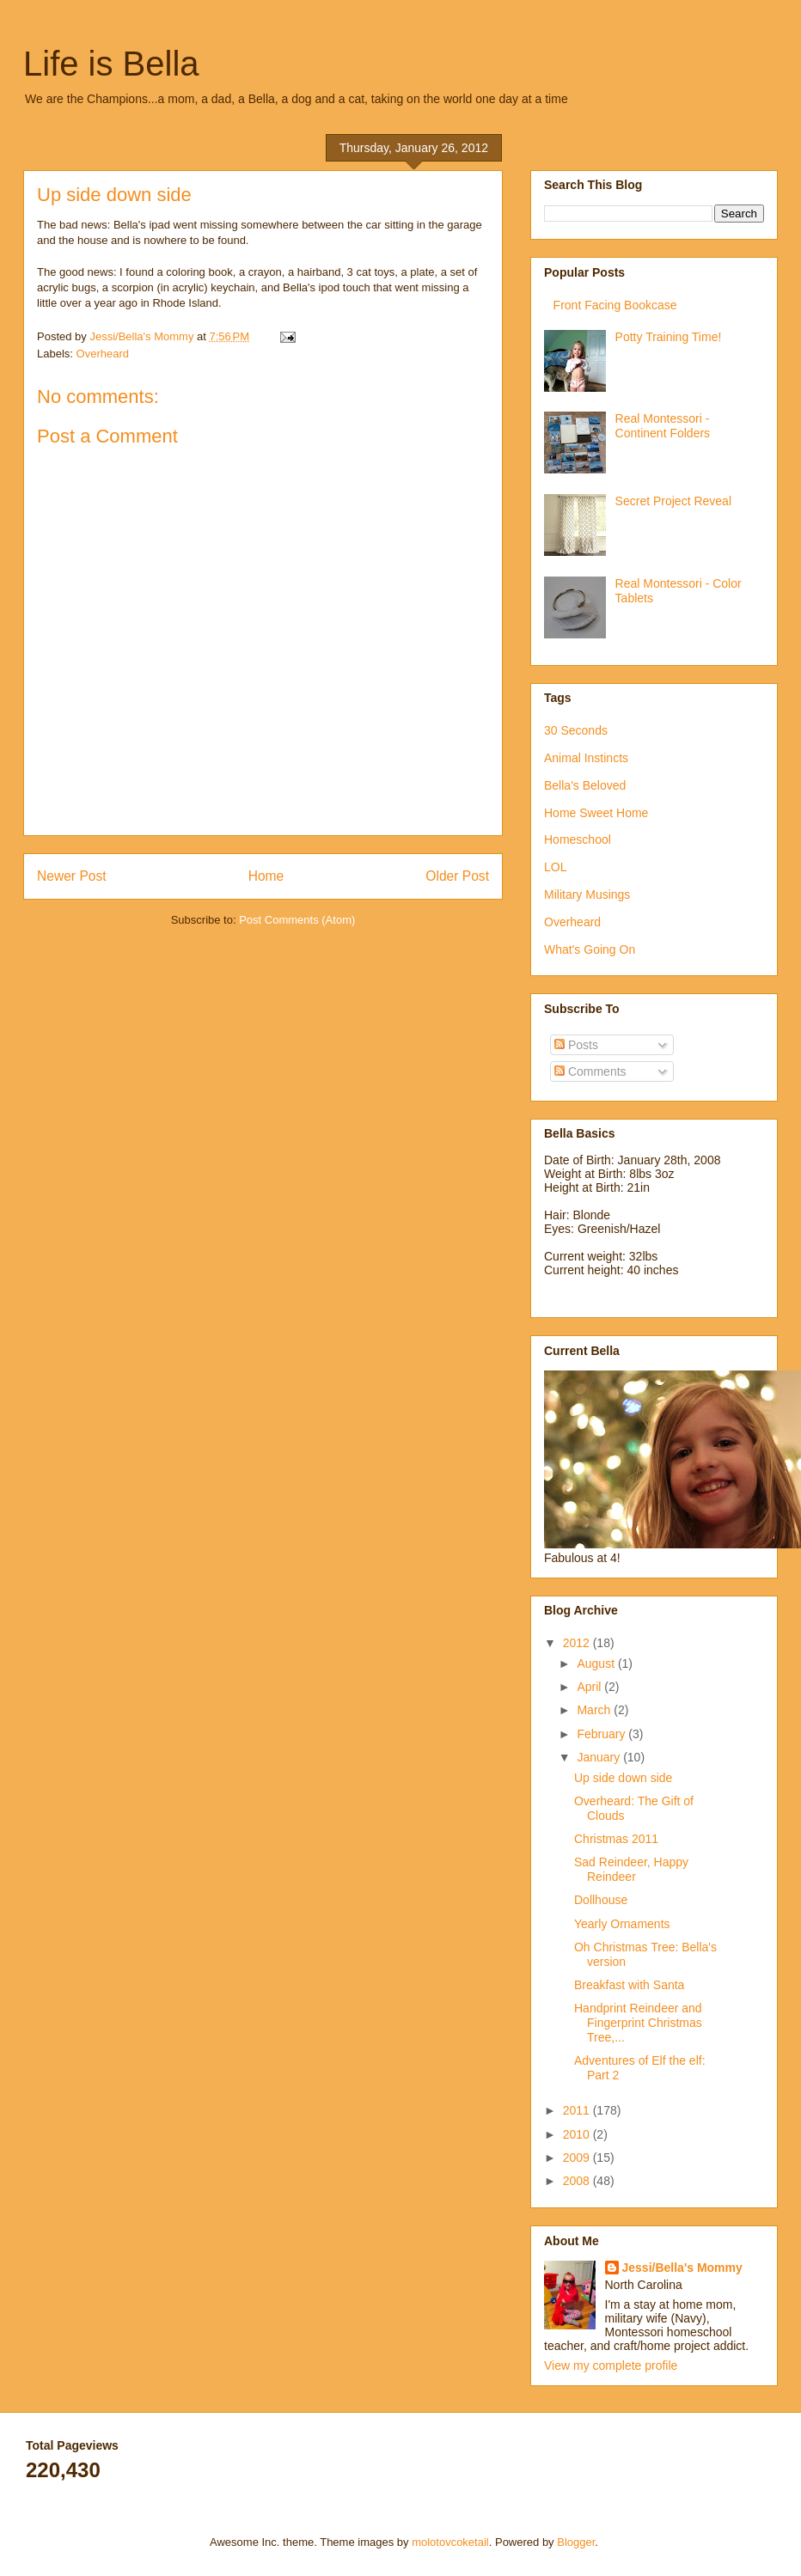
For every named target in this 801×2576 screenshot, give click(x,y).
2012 (578, 1643)
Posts (576, 1045)
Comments (590, 1071)
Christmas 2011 (616, 1839)
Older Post (457, 876)
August (597, 1663)
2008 (578, 2181)
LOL (555, 867)
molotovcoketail (450, 2542)
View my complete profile (610, 2365)
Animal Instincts (586, 758)
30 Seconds (576, 730)
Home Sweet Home (596, 813)
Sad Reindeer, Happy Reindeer (631, 1869)
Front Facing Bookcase (615, 305)
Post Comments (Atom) (297, 919)
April (590, 1687)
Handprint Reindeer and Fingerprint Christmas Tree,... (638, 2022)
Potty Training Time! (668, 337)
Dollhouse (600, 1900)
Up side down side (623, 1778)
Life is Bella (111, 63)
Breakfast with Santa (629, 1985)
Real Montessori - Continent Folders (663, 426)
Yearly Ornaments (622, 1924)
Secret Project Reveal (673, 501)
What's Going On (589, 949)
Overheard (102, 353)
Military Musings (587, 894)
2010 (578, 2134)
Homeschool (577, 839)
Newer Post (72, 876)
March (595, 1710)
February (602, 1734)
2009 (578, 2157)
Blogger (576, 2542)
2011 (578, 2110)
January (600, 1757)
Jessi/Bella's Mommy (682, 2267)
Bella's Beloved (585, 785)
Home (266, 876)
